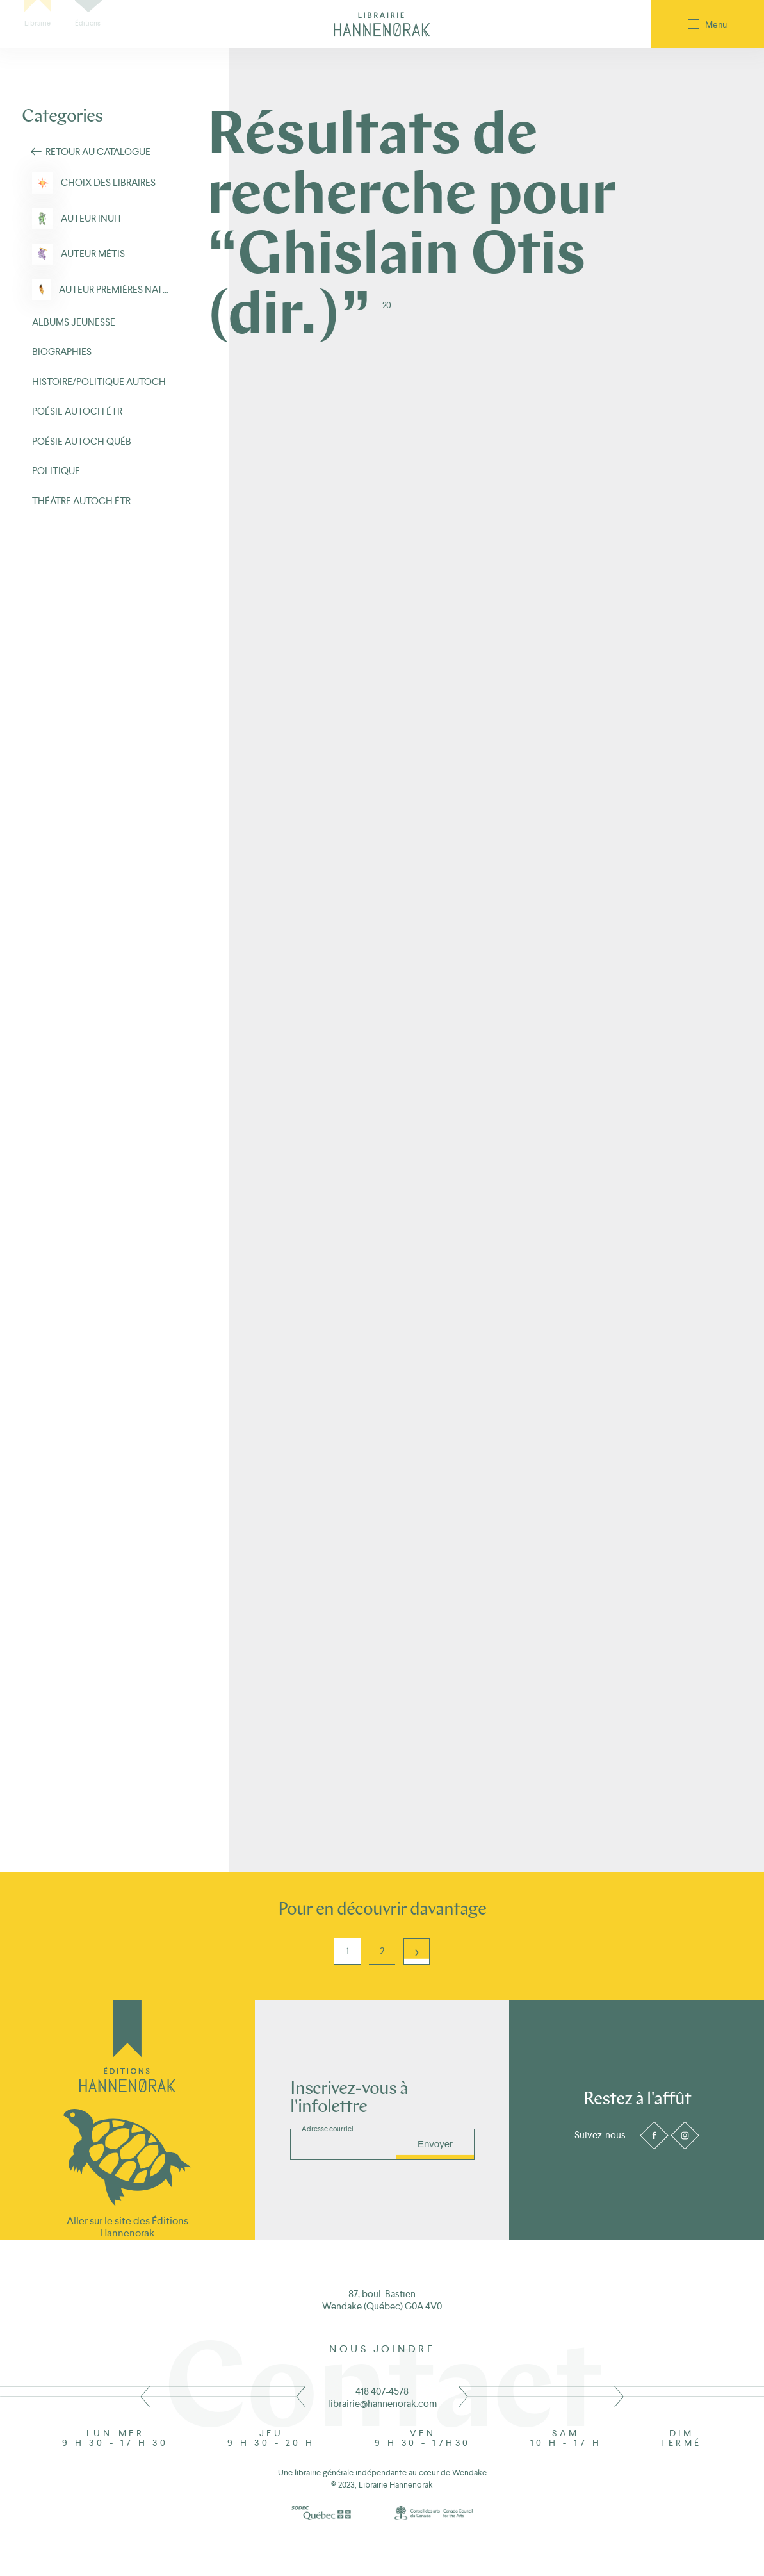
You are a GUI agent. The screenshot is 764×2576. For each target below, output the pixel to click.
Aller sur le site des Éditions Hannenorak (127, 2227)
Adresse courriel (328, 2128)
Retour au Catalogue (97, 151)
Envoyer (435, 2143)
